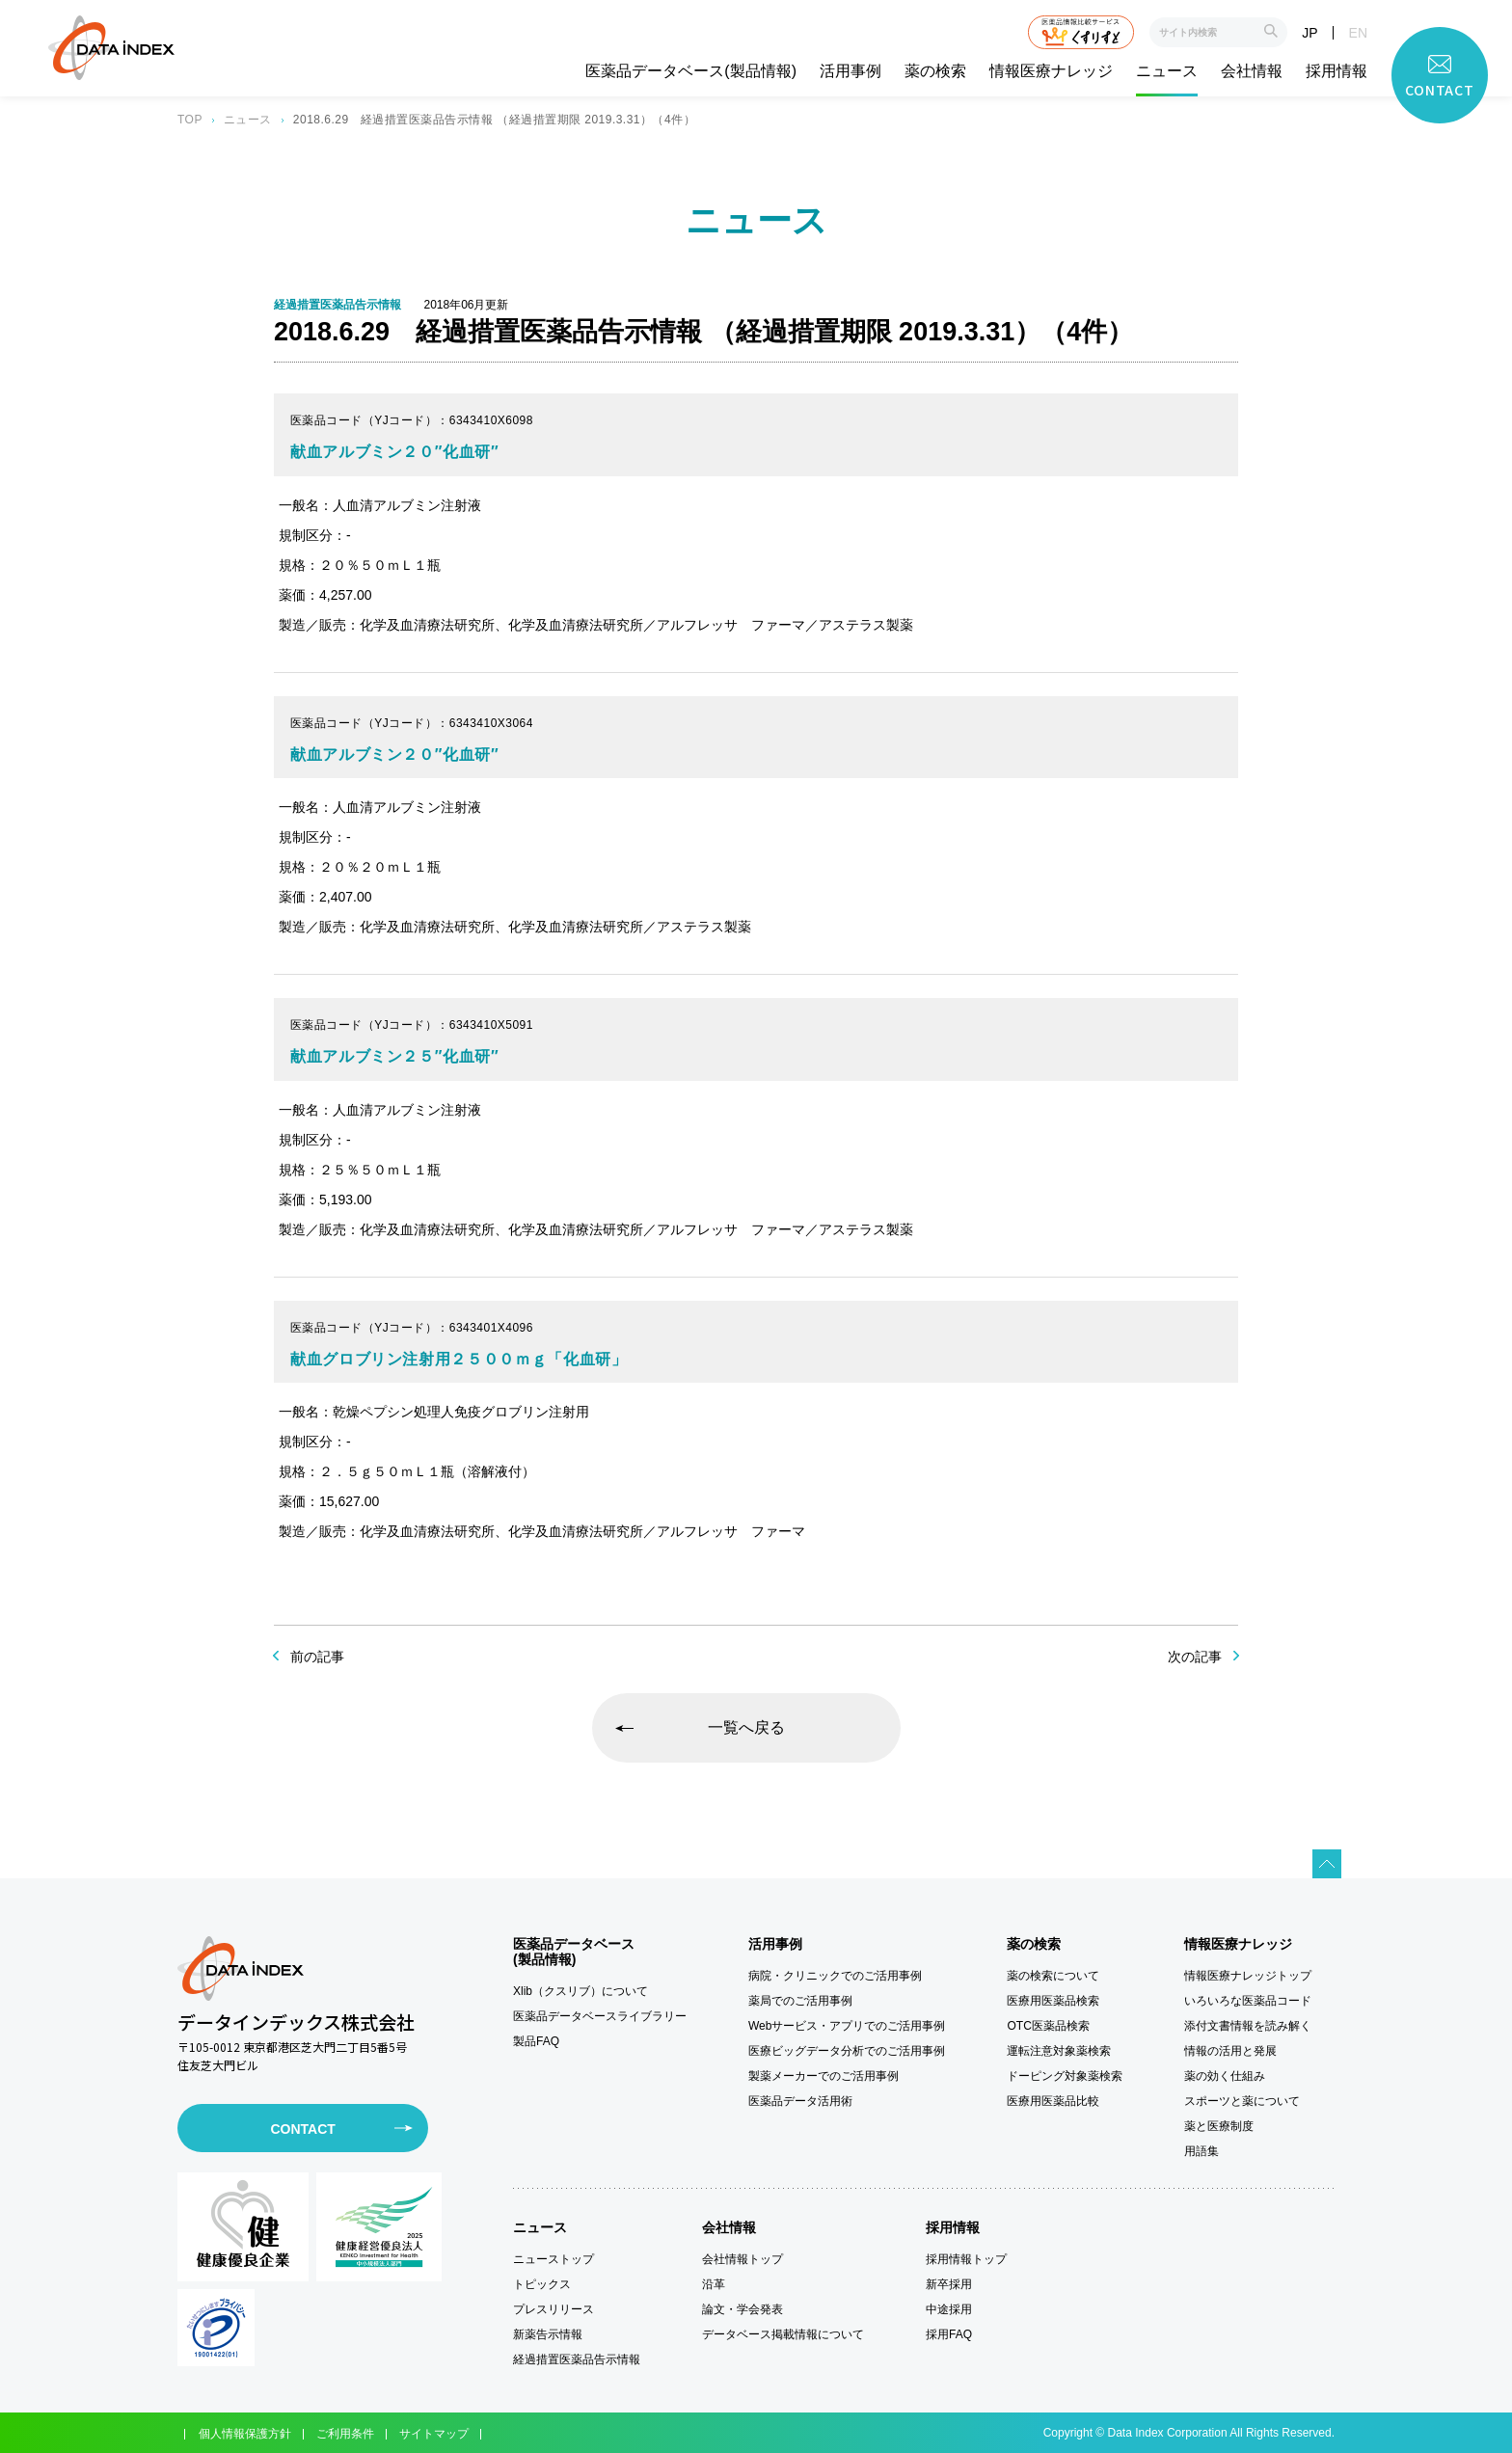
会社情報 (1251, 71)
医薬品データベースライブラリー (600, 2016)
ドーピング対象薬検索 (1064, 2076)
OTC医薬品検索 (1048, 2026)
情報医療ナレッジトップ (1247, 1975)
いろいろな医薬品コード (1247, 2001)
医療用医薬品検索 (1053, 2001)
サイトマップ (434, 2433)
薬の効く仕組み (1224, 2076)
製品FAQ (536, 2041)
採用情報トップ (966, 2259)
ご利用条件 (345, 2433)
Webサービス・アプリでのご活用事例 (846, 2026)
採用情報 (1336, 71)
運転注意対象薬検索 (1059, 2051)
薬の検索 (935, 71)
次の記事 (1195, 1656)
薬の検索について (1053, 1975)
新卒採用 (949, 2284)
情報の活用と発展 (1230, 2051)
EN (1358, 33)
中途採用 (949, 2309)
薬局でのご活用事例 (800, 2001)
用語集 (1201, 2151)
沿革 (713, 2284)
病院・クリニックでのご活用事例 (835, 1975)
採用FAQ (949, 2334)
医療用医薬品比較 (1053, 2101)
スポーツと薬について (1242, 2101)
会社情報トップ (742, 2259)
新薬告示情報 (547, 2334)
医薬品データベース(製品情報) (690, 71)
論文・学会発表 (742, 2309)
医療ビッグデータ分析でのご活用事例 (846, 2051)
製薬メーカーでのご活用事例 (823, 2076)
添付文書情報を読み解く (1247, 2026)
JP (1309, 33)
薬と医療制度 (1219, 2126)
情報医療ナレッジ (1051, 71)
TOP (189, 119)
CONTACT (302, 2129)
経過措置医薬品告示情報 (576, 2359)
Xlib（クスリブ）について (580, 1991)
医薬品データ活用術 (800, 2101)
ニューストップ (553, 2259)
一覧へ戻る (746, 1727)
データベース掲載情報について (783, 2334)
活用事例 (850, 71)
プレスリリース (553, 2309)
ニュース (1167, 71)
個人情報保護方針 (245, 2433)
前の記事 (317, 1656)
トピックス (542, 2284)
